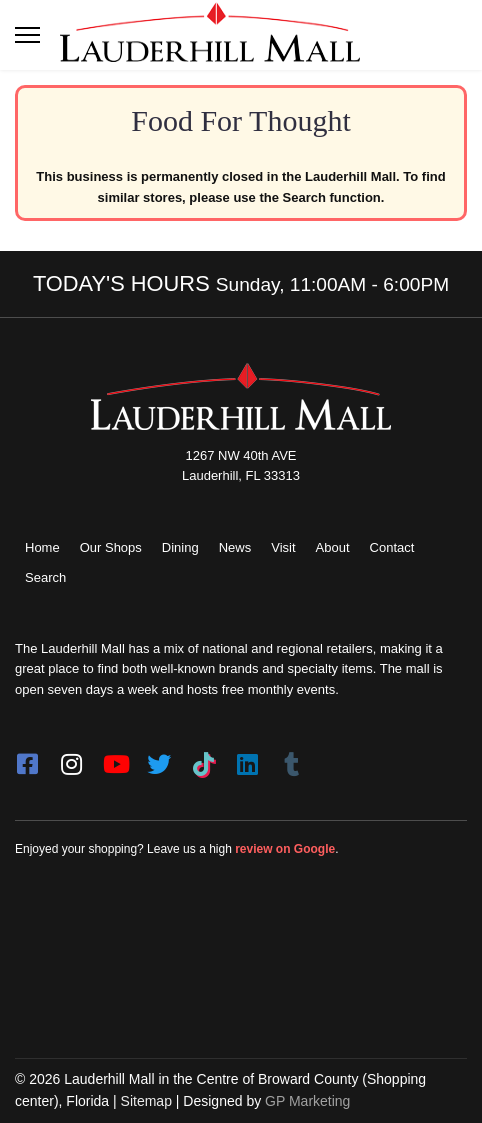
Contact (392, 547)
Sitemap (146, 1101)
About (333, 547)
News (235, 547)
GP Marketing (307, 1101)
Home (42, 547)
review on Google (285, 849)
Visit (283, 547)
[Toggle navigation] (27, 35)
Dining (180, 547)
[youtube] (115, 758)
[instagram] (71, 758)
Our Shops (111, 547)
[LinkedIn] (247, 758)
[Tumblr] (291, 758)
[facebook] (27, 758)
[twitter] (159, 758)
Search (45, 577)
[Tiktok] (203, 758)
